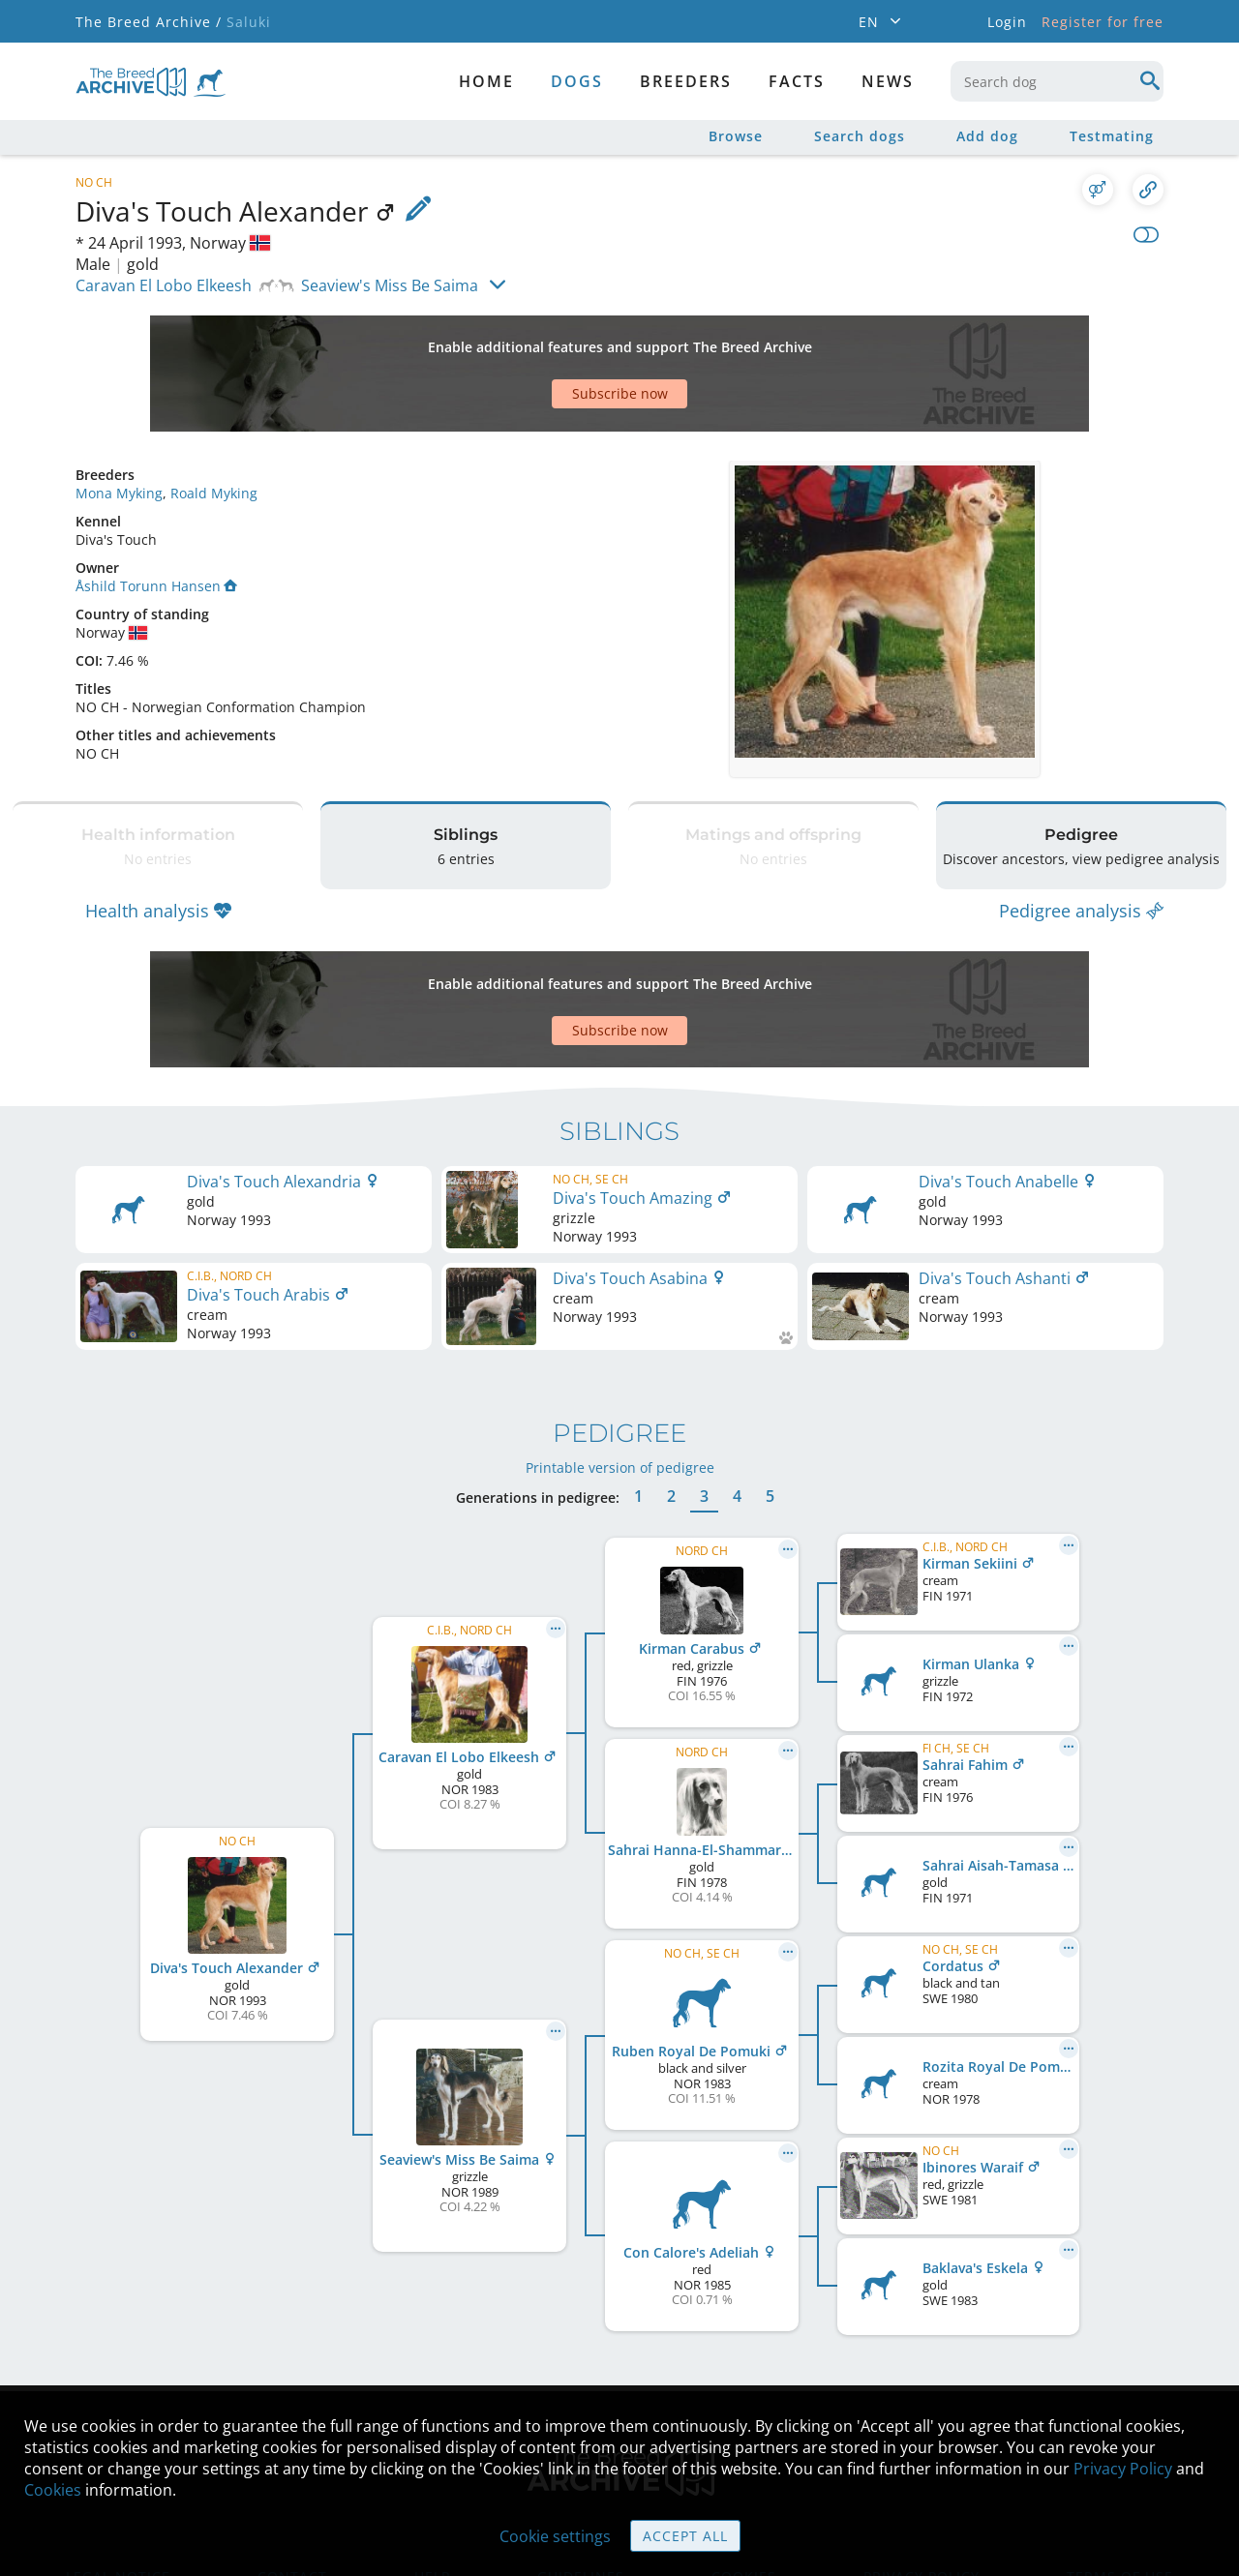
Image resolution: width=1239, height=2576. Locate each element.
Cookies (52, 2490)
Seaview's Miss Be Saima (389, 285)
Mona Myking (119, 425)
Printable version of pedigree (620, 1351)
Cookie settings (555, 2536)
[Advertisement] (545, 339)
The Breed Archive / (149, 22)
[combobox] (1057, 81)
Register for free (1102, 22)
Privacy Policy (1122, 2468)
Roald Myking (213, 425)
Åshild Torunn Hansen (156, 518)
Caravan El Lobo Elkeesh (164, 285)
